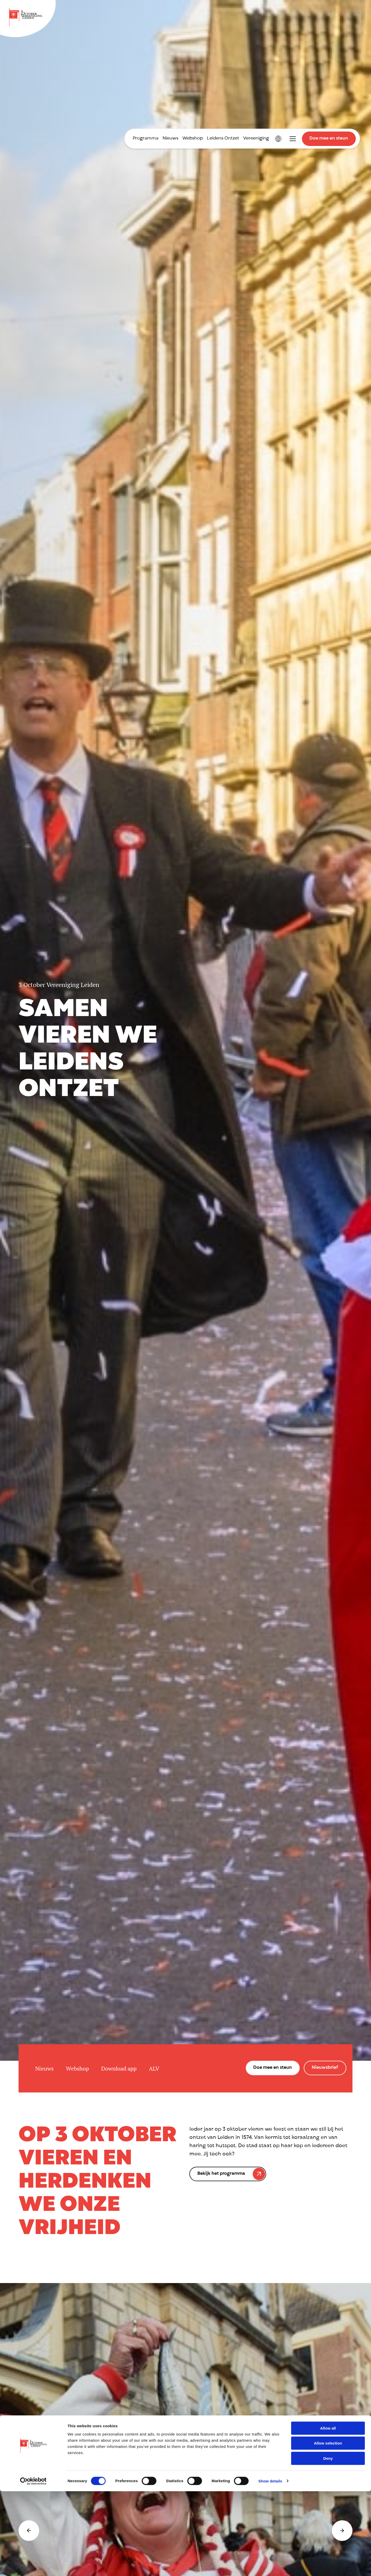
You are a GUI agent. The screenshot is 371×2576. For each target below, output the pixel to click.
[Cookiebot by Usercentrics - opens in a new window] (33, 2566)
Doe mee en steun (328, 138)
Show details (270, 2566)
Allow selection (328, 2528)
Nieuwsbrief (325, 2068)
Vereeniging (256, 138)
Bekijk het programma (221, 2173)
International (278, 139)
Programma (145, 138)
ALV (154, 2068)
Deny (328, 2543)
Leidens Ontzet (223, 138)
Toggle (293, 139)
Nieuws (170, 138)
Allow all (328, 2513)
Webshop (192, 138)
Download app (119, 2068)
